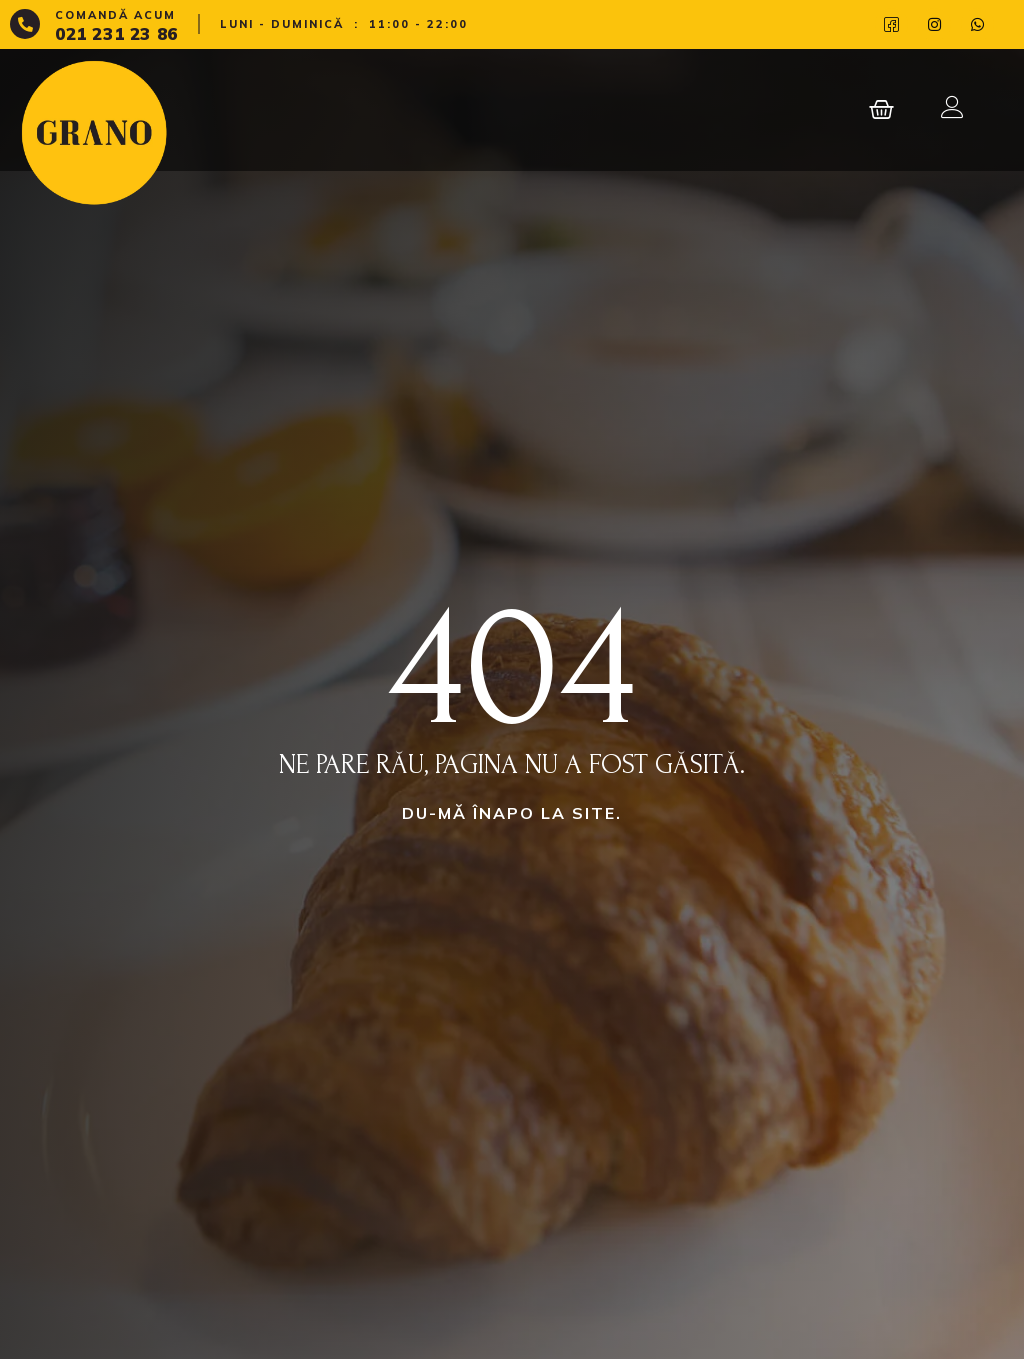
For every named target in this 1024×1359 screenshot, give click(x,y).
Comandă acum (115, 15)
